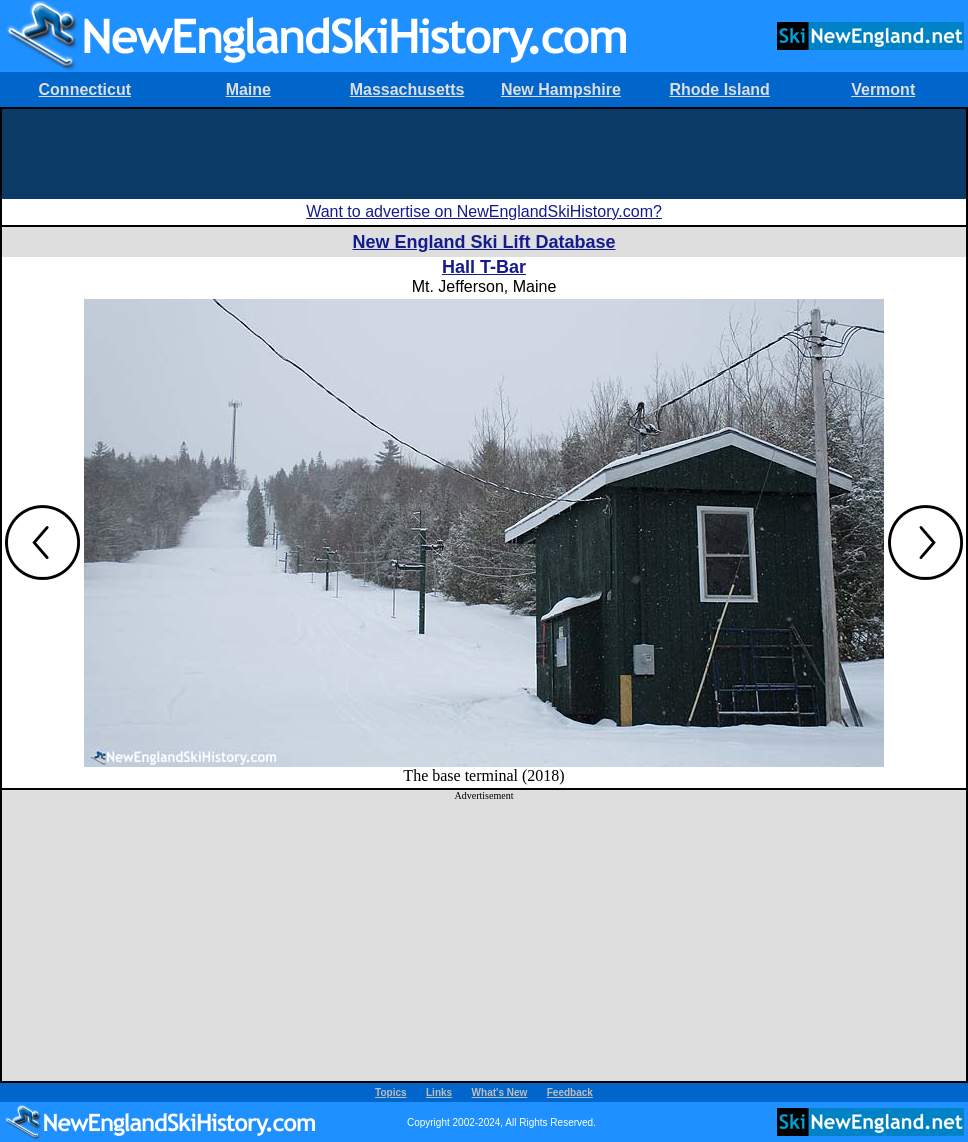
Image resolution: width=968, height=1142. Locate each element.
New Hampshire (561, 89)
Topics (390, 1092)
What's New (500, 1092)
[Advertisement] (484, 154)
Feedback (570, 1092)
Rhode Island (719, 89)
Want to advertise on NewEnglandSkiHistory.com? (484, 211)
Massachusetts (407, 89)
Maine (248, 89)
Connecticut (85, 89)
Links (439, 1092)
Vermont (883, 89)
